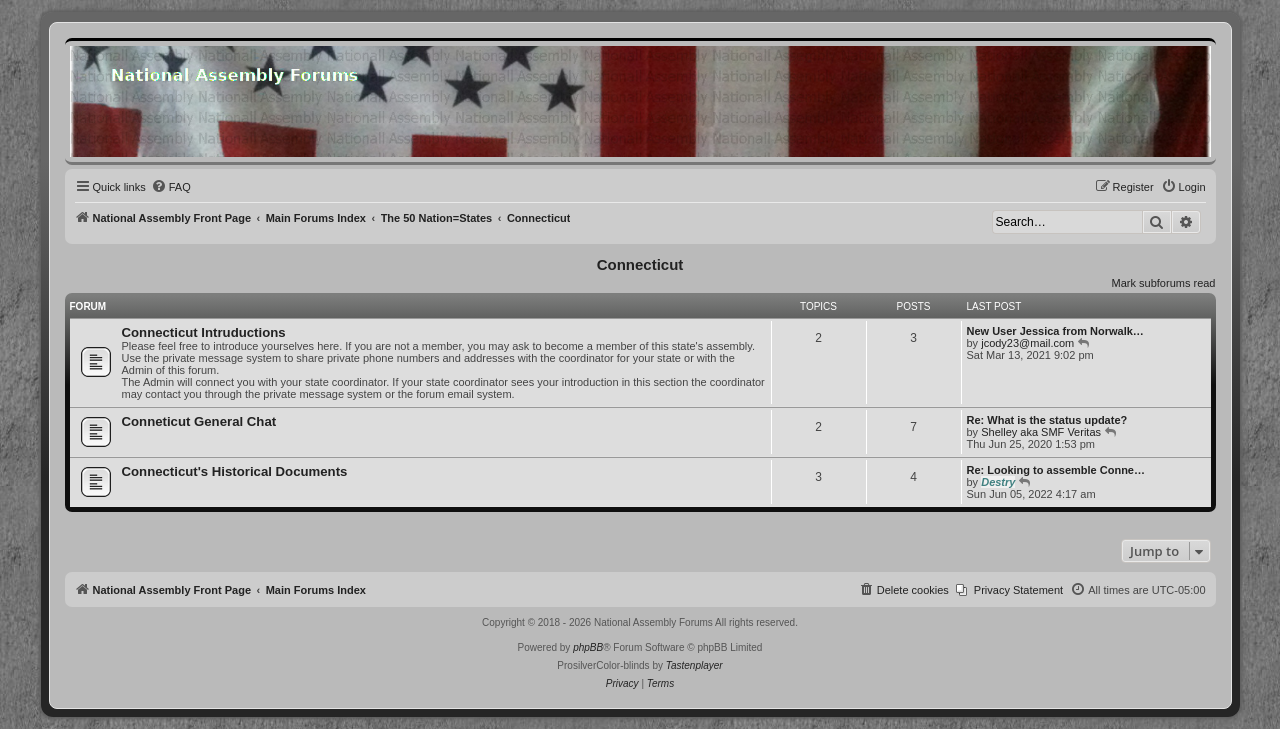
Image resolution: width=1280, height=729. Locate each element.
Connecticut (640, 264)
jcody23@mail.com (1027, 343)
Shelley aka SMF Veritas (1041, 432)
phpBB (588, 647)
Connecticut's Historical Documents (235, 471)
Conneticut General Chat (199, 421)
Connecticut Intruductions (204, 332)
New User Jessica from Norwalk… (1055, 331)
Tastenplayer (694, 665)
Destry (998, 482)
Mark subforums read (1164, 283)
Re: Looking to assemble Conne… (1056, 470)
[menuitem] (171, 187)
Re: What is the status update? (1047, 420)
